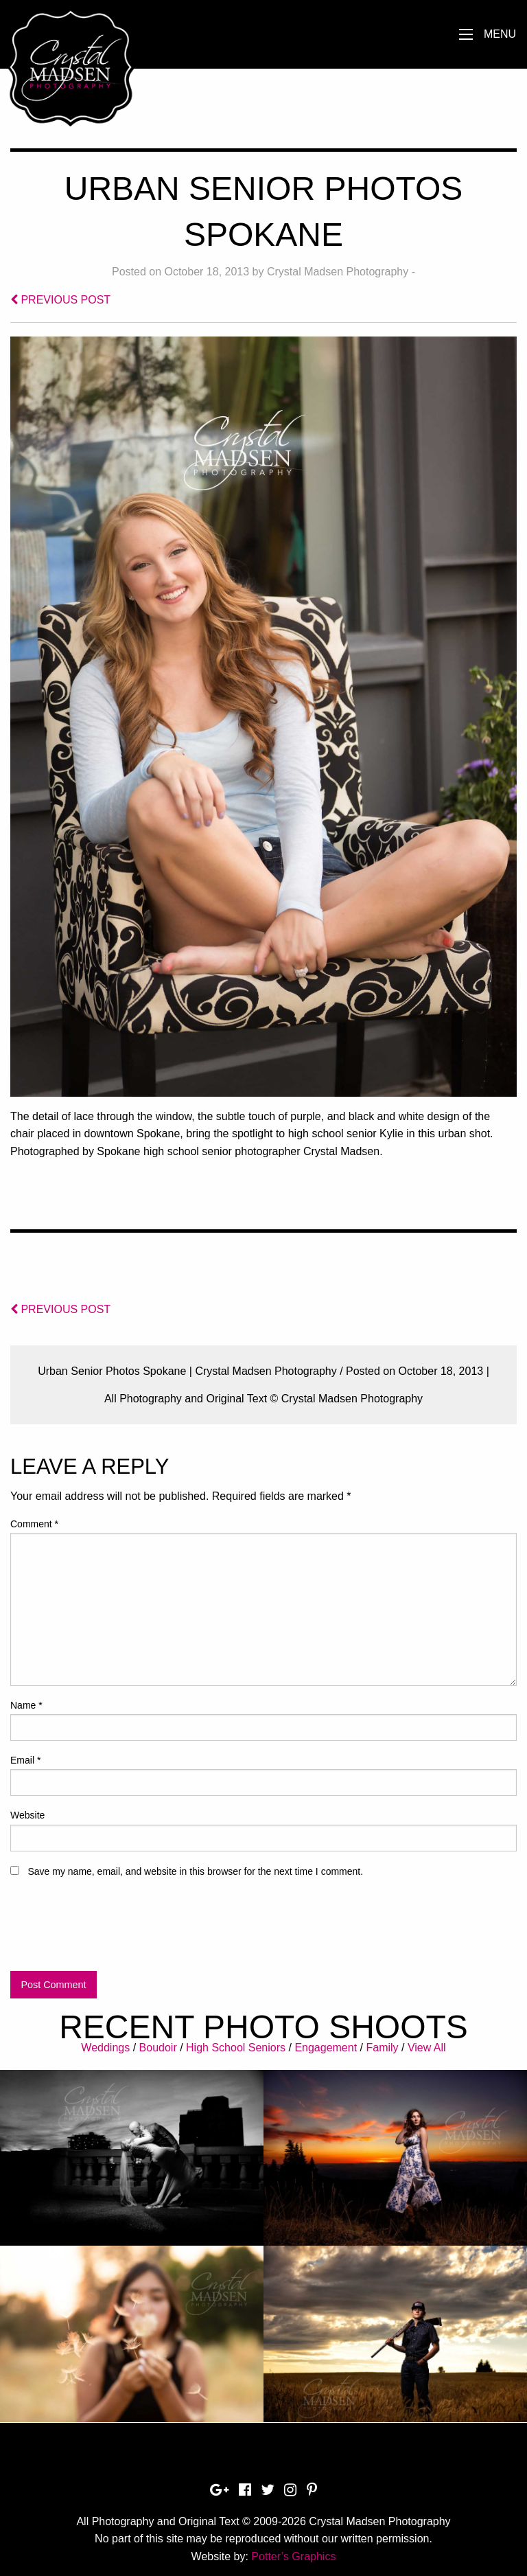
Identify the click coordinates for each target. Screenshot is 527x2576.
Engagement (325, 2047)
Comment (34, 1523)
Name (26, 1705)
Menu (500, 34)
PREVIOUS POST (60, 300)
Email (25, 1760)
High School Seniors (235, 2047)
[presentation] (114, 1930)
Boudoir (158, 2047)
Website (27, 1815)
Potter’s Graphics (293, 2556)
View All (427, 2047)
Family (382, 2047)
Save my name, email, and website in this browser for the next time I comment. (195, 1871)
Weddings (105, 2047)
